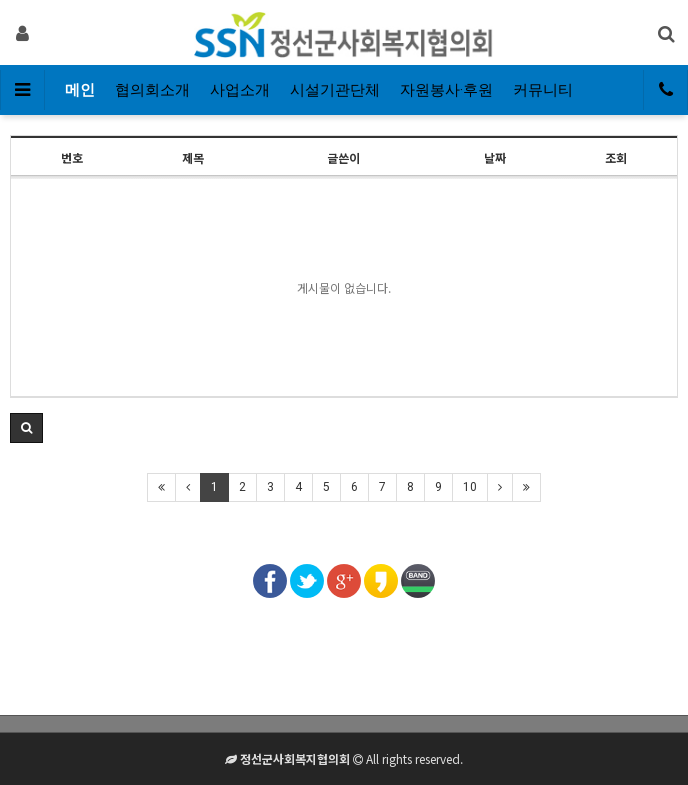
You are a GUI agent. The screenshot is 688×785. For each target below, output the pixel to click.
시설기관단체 (335, 90)
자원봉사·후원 (446, 90)
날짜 (495, 157)
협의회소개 (152, 90)
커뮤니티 (543, 90)
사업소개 (240, 90)
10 (470, 487)
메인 (80, 90)
